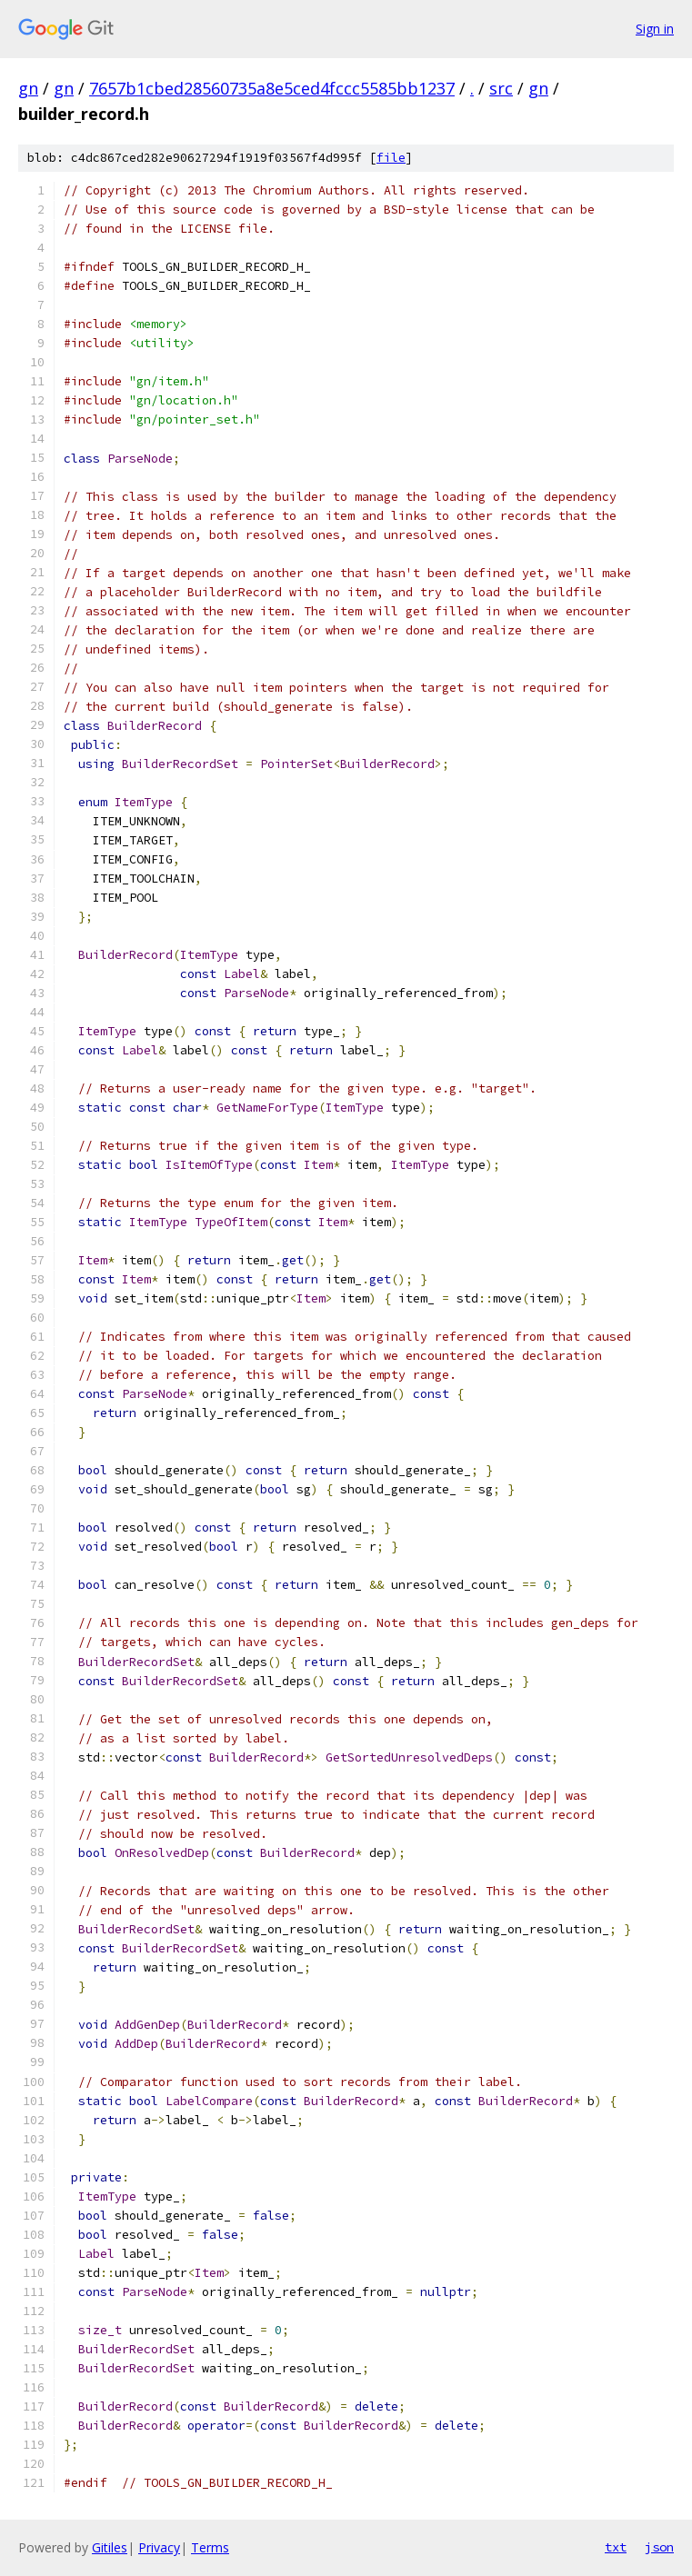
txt (616, 2547)
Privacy (159, 2547)
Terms (210, 2547)
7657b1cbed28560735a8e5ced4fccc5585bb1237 (272, 88)
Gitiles (109, 2547)
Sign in (655, 28)
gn (28, 88)
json (659, 2547)
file (391, 157)
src (501, 88)
